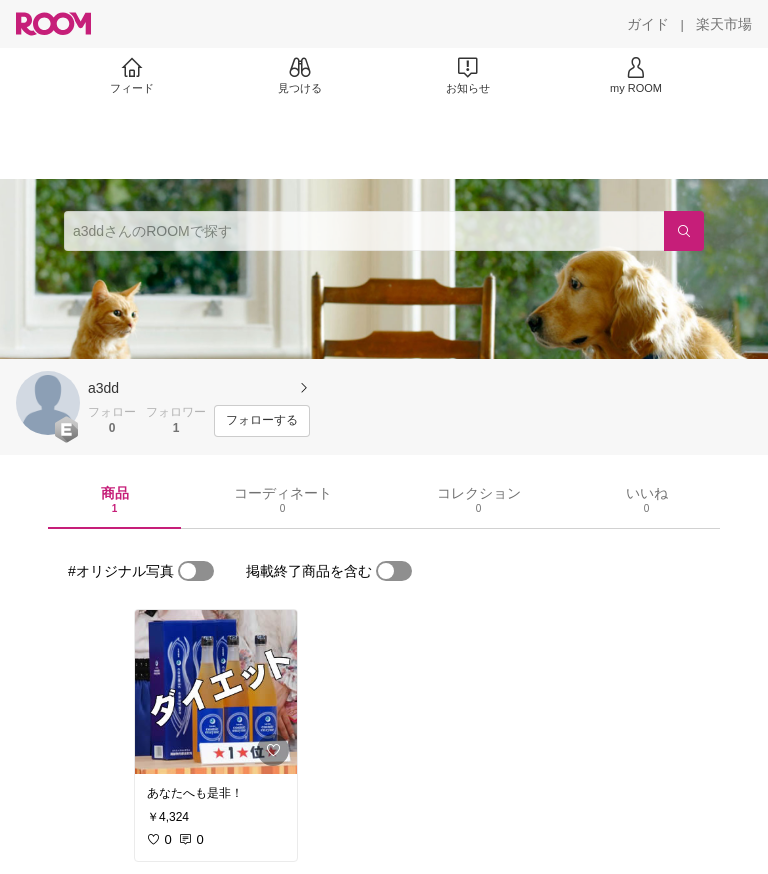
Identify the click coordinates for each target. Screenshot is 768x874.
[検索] (684, 231)
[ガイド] (648, 24)
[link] (216, 692)
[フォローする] (262, 421)
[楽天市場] (724, 24)
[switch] (196, 571)
